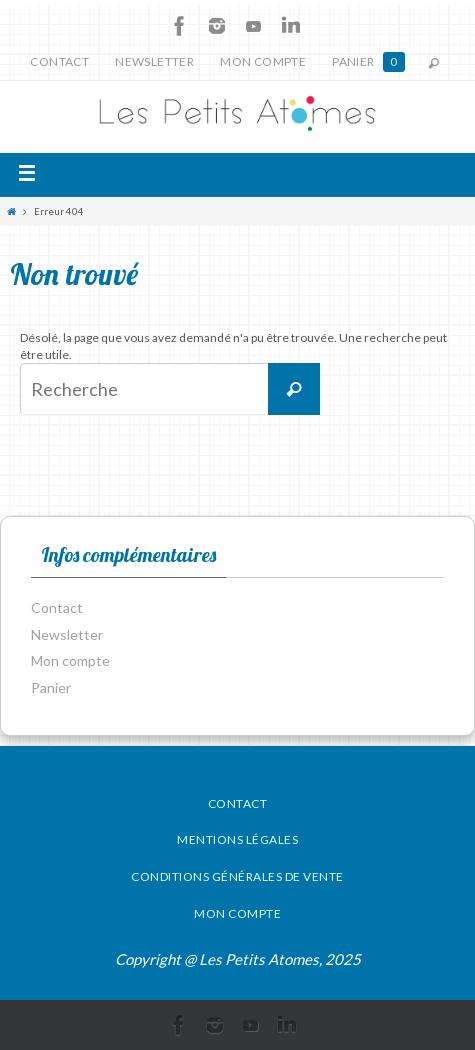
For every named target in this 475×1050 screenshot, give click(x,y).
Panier (368, 62)
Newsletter (154, 61)
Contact (59, 61)
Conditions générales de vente (237, 876)
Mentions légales (237, 839)
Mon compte (263, 61)
